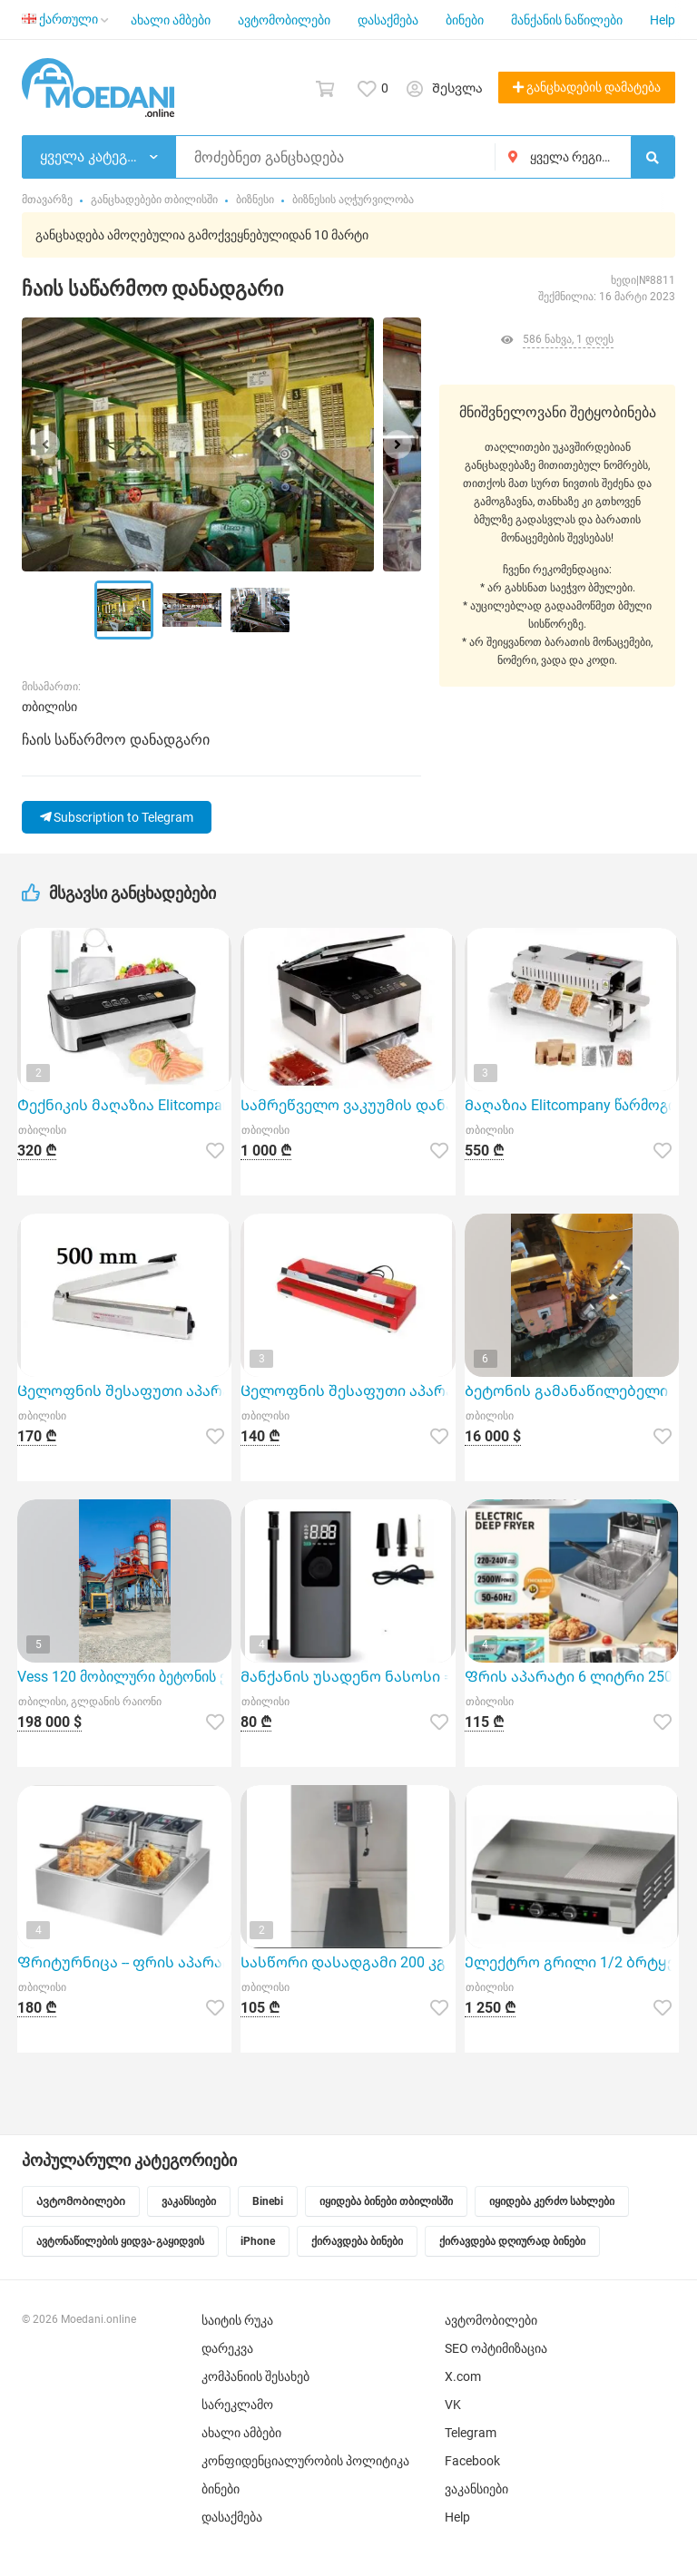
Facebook (472, 2461)
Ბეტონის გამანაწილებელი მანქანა (572, 1391)
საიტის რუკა (237, 2320)
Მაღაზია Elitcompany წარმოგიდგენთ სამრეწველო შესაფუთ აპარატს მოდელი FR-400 (572, 1105)
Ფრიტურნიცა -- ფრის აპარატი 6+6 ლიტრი (124, 1962)
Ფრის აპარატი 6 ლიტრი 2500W (572, 1676)
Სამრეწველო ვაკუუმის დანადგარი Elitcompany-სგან (348, 1105)
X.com (463, 2376)
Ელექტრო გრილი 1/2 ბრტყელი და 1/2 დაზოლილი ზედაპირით (572, 1962)
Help (662, 20)
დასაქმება (388, 20)
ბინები (465, 20)
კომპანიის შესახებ (255, 2376)
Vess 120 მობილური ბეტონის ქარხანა (124, 1676)
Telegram (470, 2432)
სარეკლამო (237, 2404)
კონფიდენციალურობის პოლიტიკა (305, 2461)
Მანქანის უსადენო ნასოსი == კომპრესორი (348, 1676)
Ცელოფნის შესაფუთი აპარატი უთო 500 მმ (124, 1391)
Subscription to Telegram (116, 817)
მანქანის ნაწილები (567, 20)
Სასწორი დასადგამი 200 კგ (343, 1962)
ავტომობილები (284, 20)
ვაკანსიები (476, 2489)
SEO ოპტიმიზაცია (496, 2348)
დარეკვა (227, 2348)
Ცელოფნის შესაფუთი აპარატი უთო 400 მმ (348, 1391)
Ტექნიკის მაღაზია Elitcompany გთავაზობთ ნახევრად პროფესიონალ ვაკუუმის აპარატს (124, 1105)
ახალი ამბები (171, 20)
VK (453, 2404)
